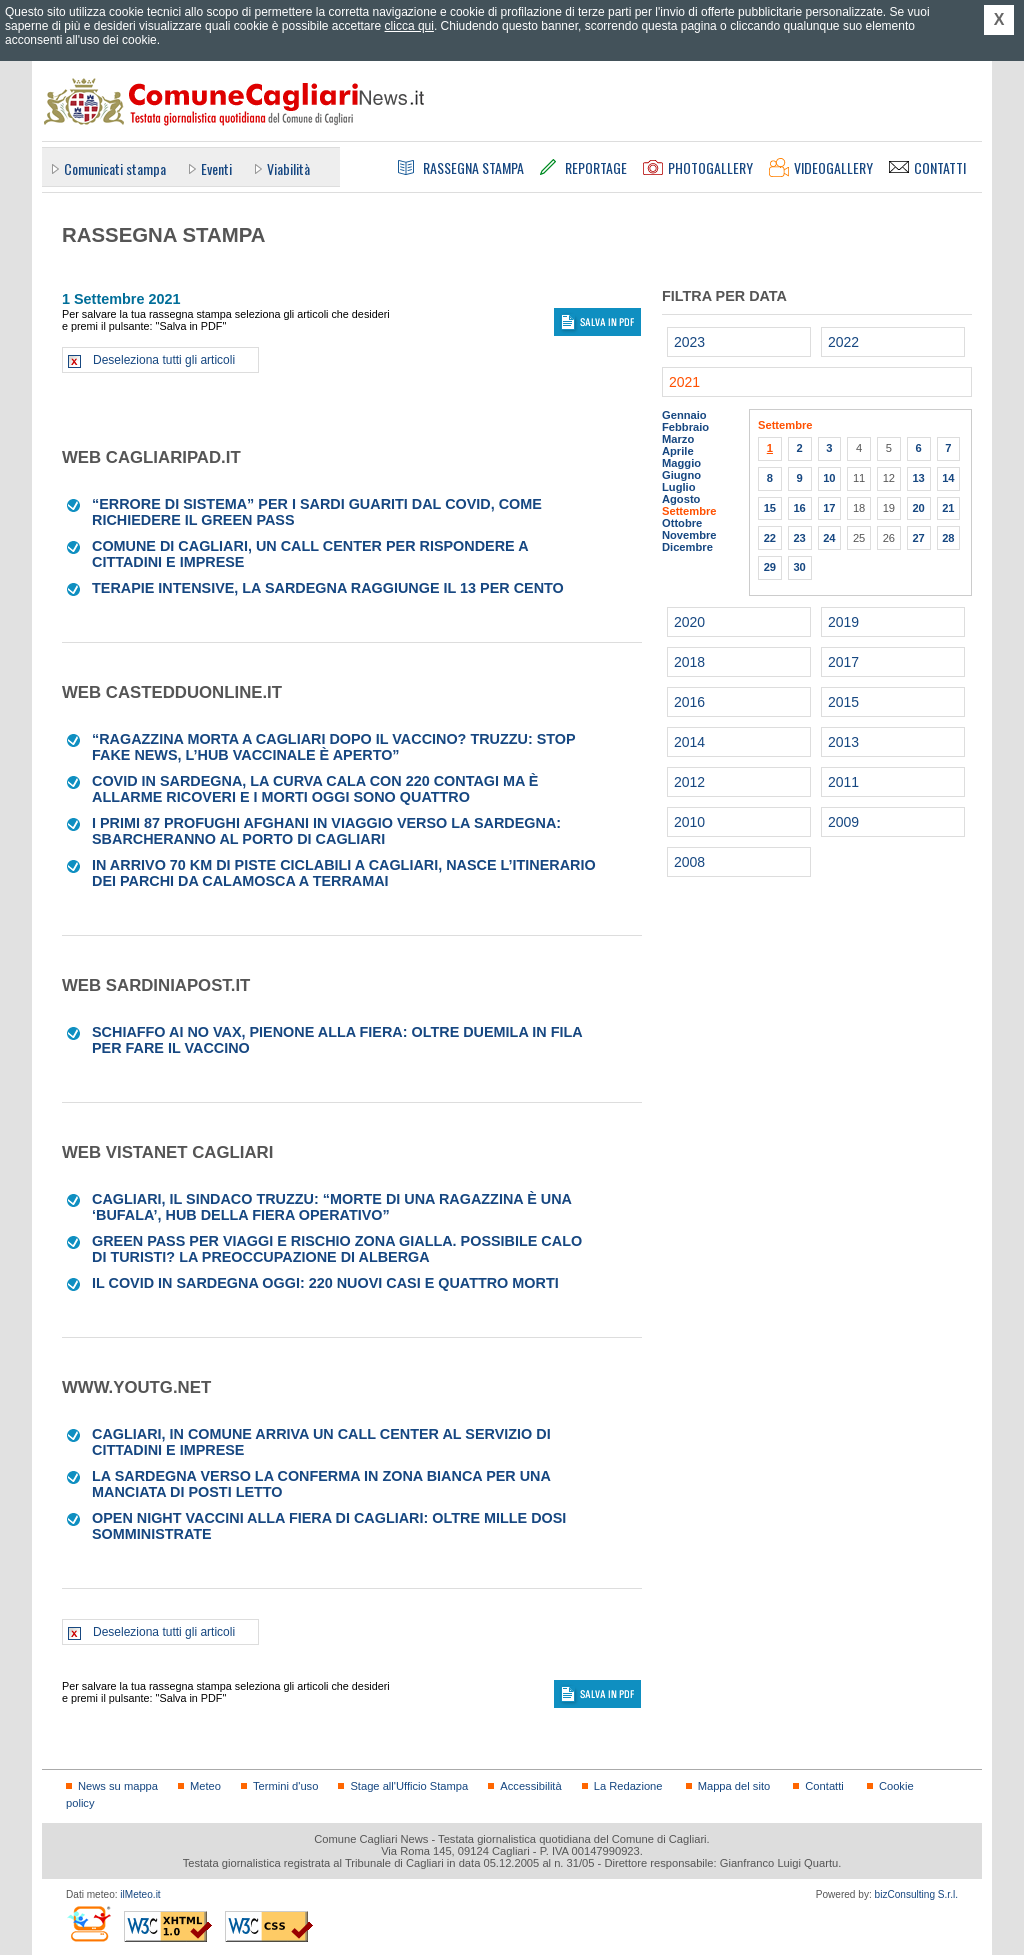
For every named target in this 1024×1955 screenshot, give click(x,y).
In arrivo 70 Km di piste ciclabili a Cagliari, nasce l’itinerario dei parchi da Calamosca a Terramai (344, 873)
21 (948, 508)
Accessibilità (530, 1786)
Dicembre (687, 547)
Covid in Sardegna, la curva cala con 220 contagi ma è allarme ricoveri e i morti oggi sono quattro (315, 789)
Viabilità (288, 168)
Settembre (689, 511)
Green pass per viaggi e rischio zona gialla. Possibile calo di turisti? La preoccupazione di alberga (337, 1249)
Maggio (681, 463)
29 (770, 567)
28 (948, 538)
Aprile (678, 451)
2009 (843, 822)
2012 (689, 782)
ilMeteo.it (140, 1894)
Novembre (689, 535)
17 (829, 508)
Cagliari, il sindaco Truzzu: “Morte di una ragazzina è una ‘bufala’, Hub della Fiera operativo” (331, 1207)
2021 (684, 382)
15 (770, 508)
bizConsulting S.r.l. (916, 1894)
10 (829, 478)
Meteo (205, 1786)
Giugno (681, 475)
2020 (689, 622)
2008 (689, 862)
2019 (843, 622)
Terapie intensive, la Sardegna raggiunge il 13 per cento (328, 588)
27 (918, 538)
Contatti (824, 1786)
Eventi (216, 168)
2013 (843, 742)
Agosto (681, 499)
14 (948, 478)
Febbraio (685, 427)
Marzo (678, 439)
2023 (689, 342)
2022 (843, 342)
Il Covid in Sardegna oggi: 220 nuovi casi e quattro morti (325, 1283)
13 (918, 478)
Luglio (678, 487)
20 (918, 508)
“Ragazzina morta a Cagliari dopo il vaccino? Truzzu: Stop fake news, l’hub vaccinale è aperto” (333, 747)
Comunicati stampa (115, 168)
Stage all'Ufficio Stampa (409, 1786)
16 (799, 508)
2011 (843, 782)
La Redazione (628, 1786)
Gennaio (684, 415)
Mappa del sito (734, 1786)
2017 (843, 662)
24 (829, 538)
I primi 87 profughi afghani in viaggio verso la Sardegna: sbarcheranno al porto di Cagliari (326, 831)
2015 (843, 702)
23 (799, 538)
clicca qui (409, 26)
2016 (689, 702)
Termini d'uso (285, 1786)
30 (799, 567)
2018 (689, 662)
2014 (689, 742)
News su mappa (118, 1786)
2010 (689, 822)
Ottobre (682, 523)
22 (770, 538)
